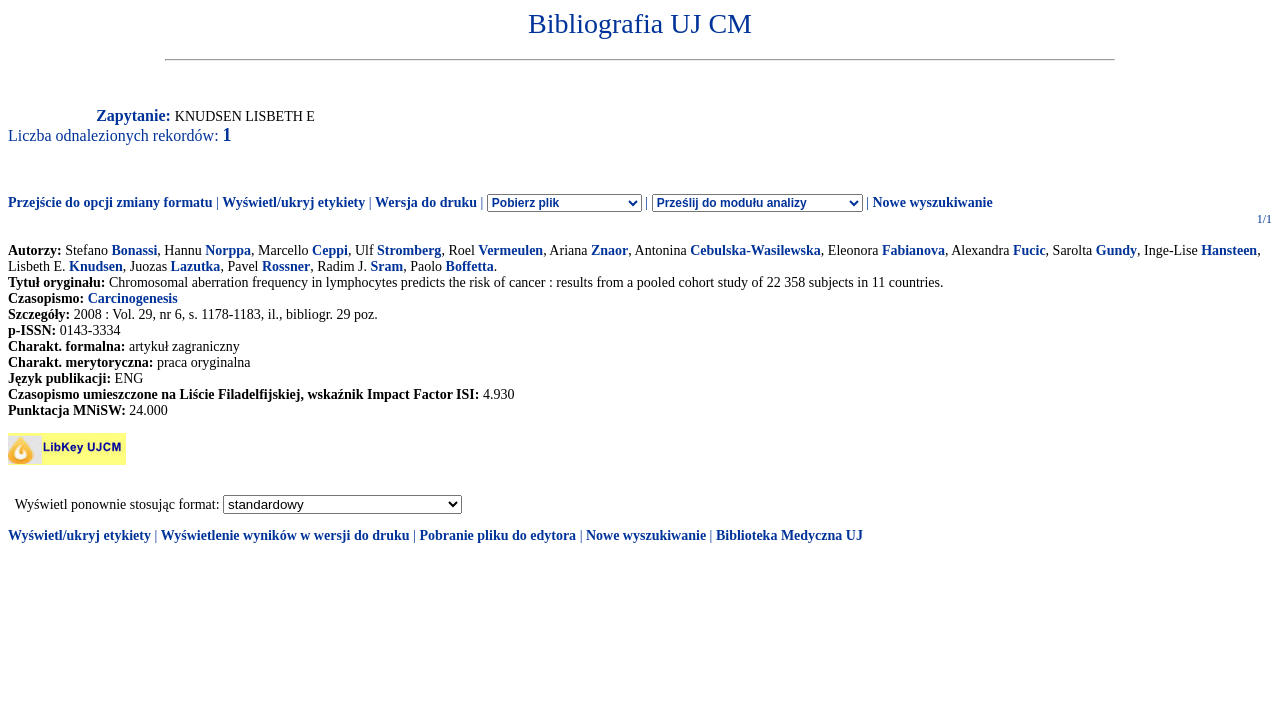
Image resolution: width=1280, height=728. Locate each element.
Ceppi (330, 250)
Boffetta (470, 266)
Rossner (286, 266)
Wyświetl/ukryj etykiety (293, 202)
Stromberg (409, 250)
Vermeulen (510, 250)
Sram (387, 266)
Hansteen (1229, 250)
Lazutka (196, 266)
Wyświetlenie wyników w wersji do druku (285, 535)
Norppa (228, 250)
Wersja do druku (426, 202)
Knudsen (96, 266)
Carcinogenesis (133, 298)
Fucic (1029, 250)
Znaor (609, 250)
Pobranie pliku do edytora (497, 535)
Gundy (1116, 250)
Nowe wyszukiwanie (932, 202)
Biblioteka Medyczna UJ (789, 535)
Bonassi (134, 250)
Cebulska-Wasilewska (755, 250)
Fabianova (913, 250)
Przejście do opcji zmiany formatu (110, 202)
